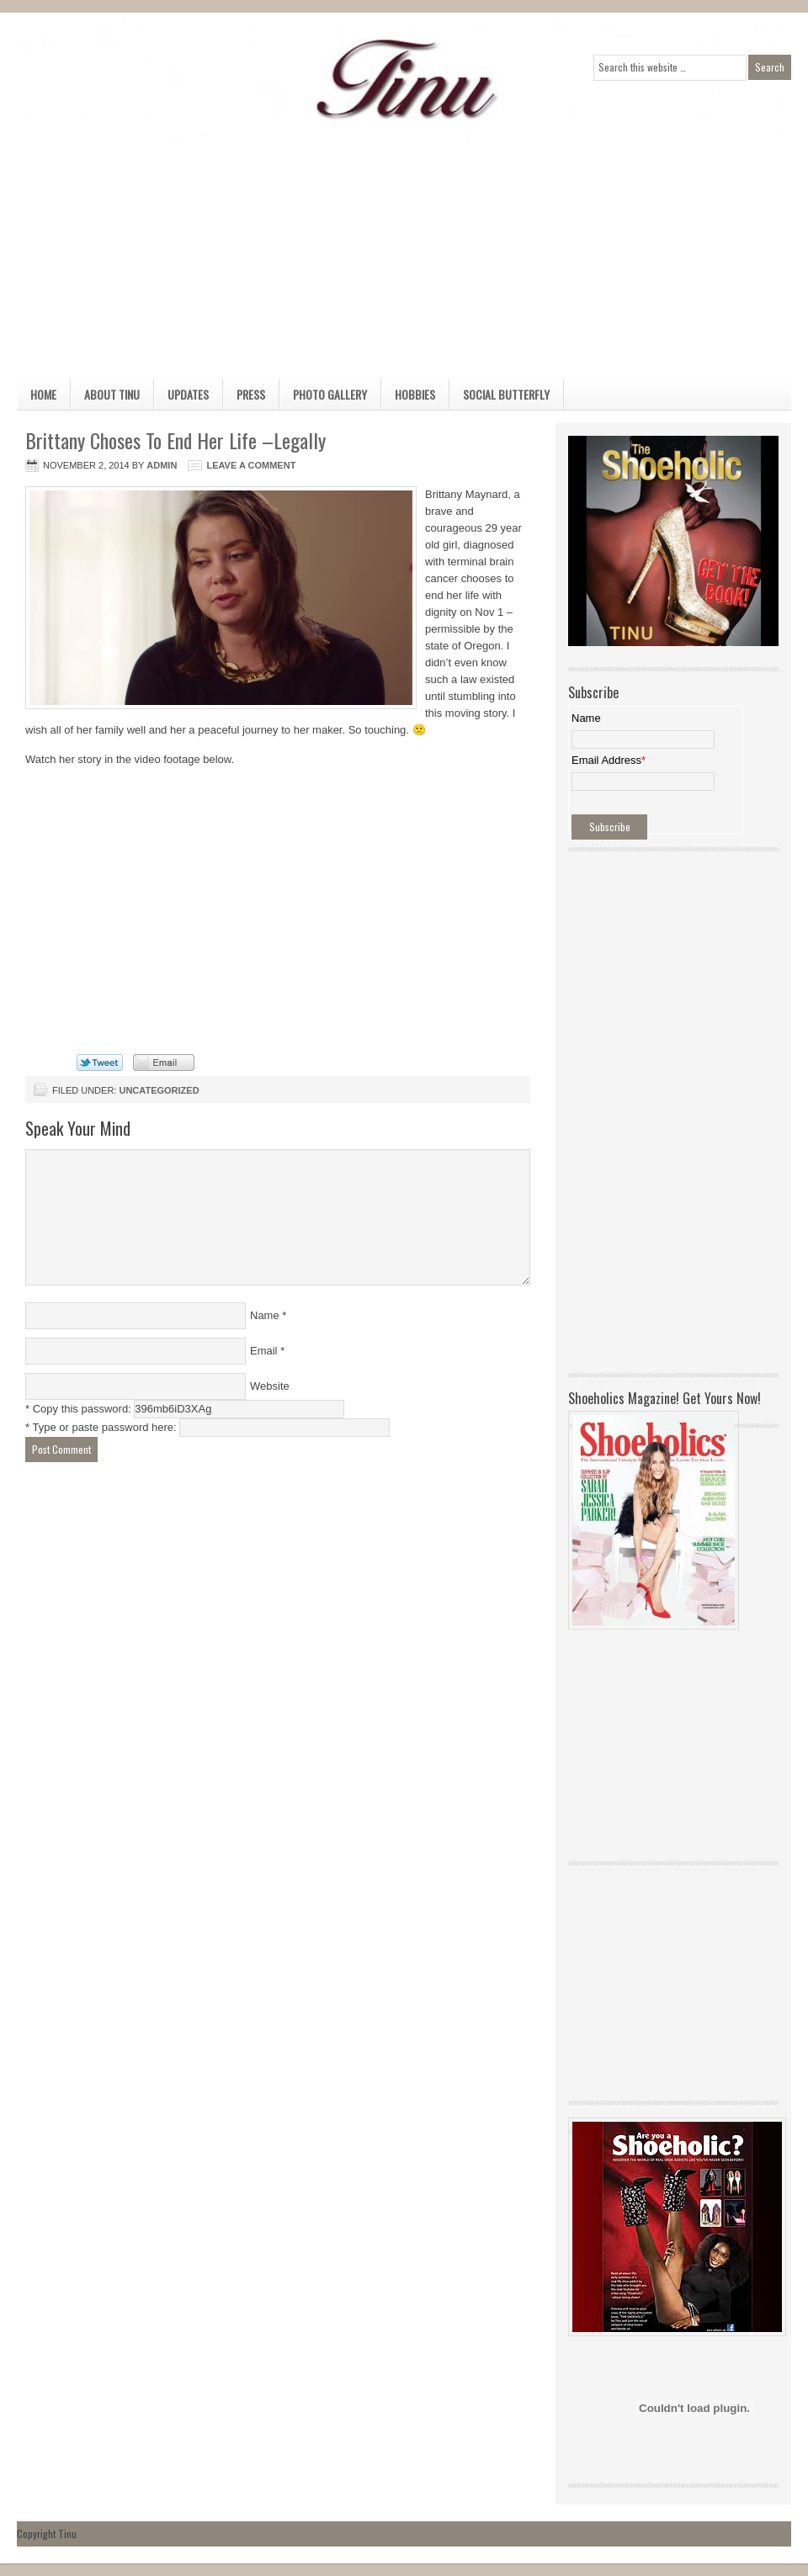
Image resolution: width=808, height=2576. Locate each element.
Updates (188, 394)
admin (161, 465)
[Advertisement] (370, 261)
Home (43, 394)
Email (264, 1350)
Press (251, 394)
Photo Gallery (330, 394)
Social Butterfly (506, 394)
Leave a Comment (250, 465)
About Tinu (112, 394)
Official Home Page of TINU (143, 80)
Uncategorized (159, 1090)
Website (270, 1386)
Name (264, 1315)
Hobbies (415, 394)
